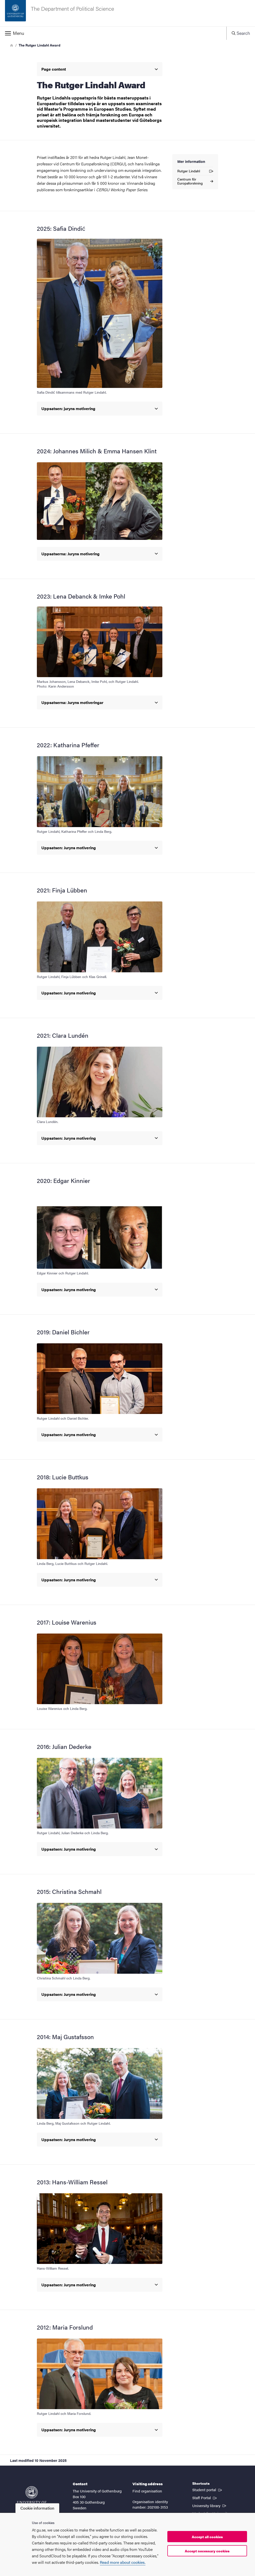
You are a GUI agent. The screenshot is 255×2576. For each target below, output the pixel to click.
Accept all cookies (207, 2536)
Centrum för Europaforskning (195, 181)
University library (209, 2505)
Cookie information (37, 2508)
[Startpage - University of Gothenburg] (31, 2497)
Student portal (207, 2489)
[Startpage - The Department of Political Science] (127, 13)
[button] (113, 33)
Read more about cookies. (122, 2562)
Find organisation (147, 2490)
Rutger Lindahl (195, 171)
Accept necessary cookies (207, 2550)
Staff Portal (205, 2497)
